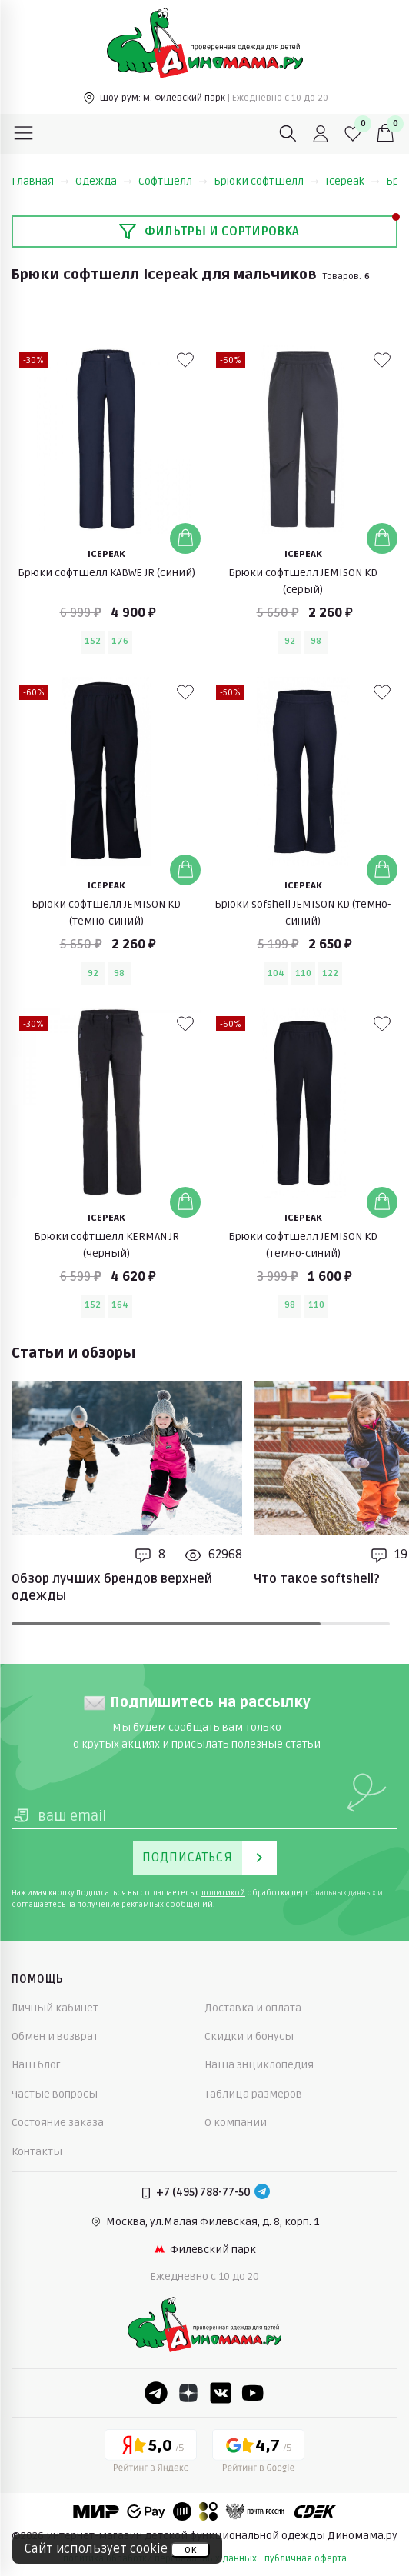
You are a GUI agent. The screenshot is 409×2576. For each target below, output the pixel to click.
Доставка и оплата (252, 2007)
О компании (235, 2122)
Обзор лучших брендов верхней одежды (112, 1587)
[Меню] (24, 134)
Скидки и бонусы (249, 2036)
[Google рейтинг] (258, 2453)
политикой (223, 1893)
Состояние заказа (58, 2122)
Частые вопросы (55, 2094)
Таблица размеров (253, 2094)
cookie (149, 2549)
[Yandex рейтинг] (151, 2453)
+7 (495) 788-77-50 (203, 2192)
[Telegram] (262, 2193)
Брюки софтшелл (266, 181)
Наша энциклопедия (259, 2064)
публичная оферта (305, 2558)
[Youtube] (253, 2393)
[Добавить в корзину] (185, 538)
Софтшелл (173, 181)
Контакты (37, 2151)
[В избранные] (185, 360)
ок (190, 2550)
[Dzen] (188, 2393)
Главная (40, 181)
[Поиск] (288, 134)
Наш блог (36, 2064)
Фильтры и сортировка (208, 231)
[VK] (220, 2393)
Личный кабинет (55, 2007)
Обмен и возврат (55, 2036)
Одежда (103, 181)
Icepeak (352, 181)
